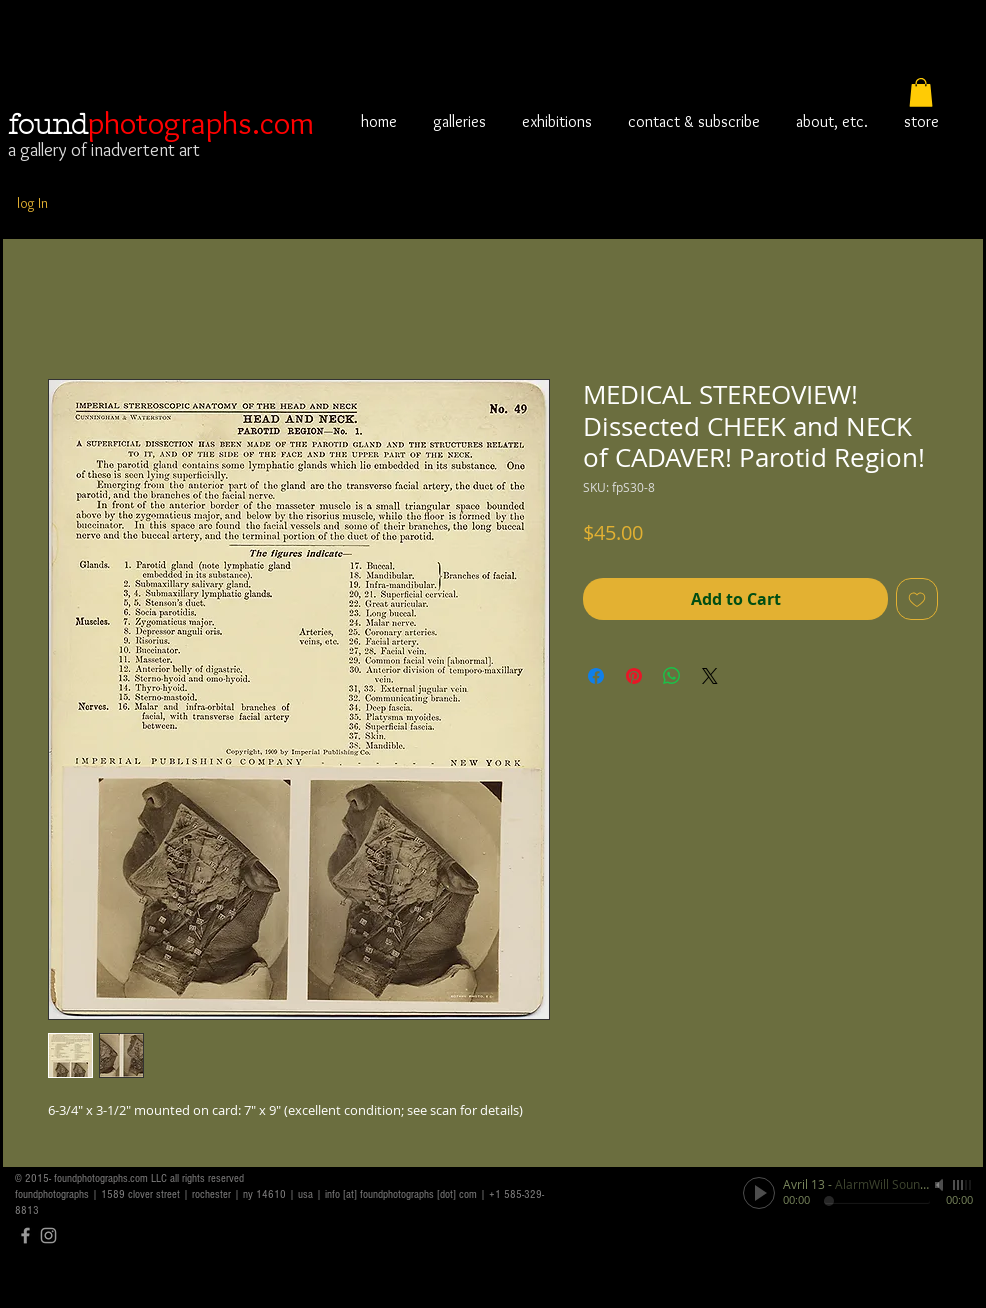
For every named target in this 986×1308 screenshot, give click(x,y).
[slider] (963, 1185)
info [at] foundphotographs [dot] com (401, 1194)
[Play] (759, 1193)
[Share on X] (710, 676)
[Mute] (941, 1185)
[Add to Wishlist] (917, 599)
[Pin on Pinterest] (634, 676)
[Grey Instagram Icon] (48, 1235)
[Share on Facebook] (596, 676)
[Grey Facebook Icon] (25, 1235)
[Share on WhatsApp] (672, 676)
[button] (921, 92)
